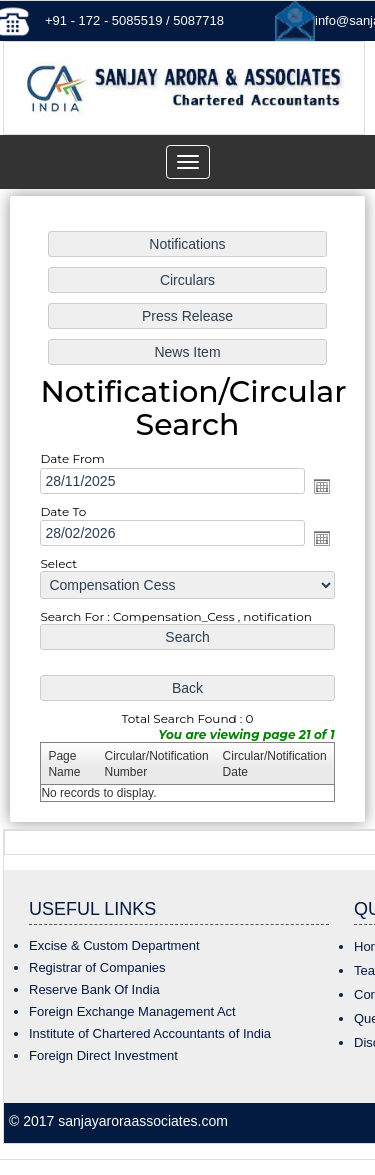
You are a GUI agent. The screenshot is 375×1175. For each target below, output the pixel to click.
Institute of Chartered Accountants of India (150, 1033)
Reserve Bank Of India (94, 989)
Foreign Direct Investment (103, 1055)
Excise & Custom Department (114, 945)
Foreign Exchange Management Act (132, 1011)
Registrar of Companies (97, 967)
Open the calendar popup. (321, 486)
